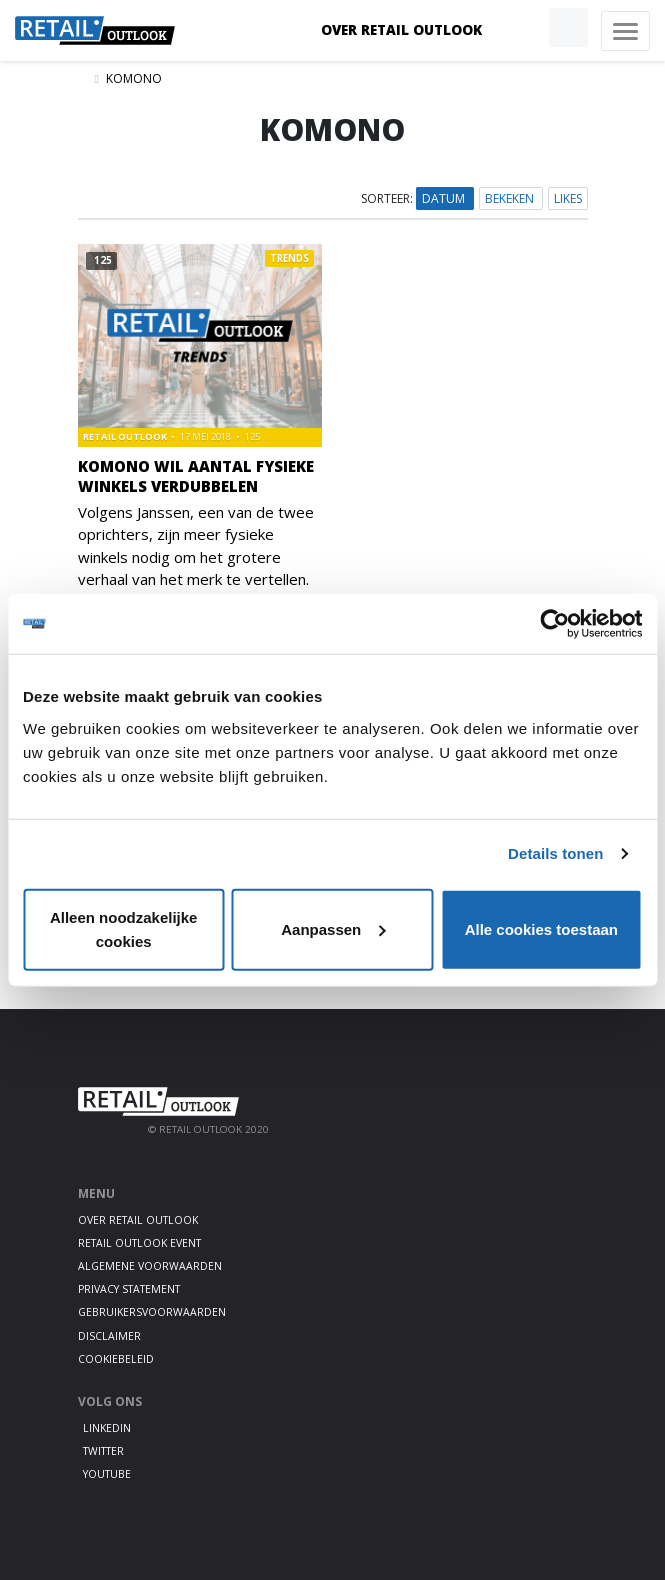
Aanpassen (333, 928)
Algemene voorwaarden (150, 1266)
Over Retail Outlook (401, 30)
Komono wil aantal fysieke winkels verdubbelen (196, 475)
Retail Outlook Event (139, 1243)
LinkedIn (107, 1428)
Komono (134, 78)
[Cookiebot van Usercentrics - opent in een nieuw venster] (554, 624)
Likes (568, 198)
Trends (289, 258)
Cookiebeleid (116, 1359)
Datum (445, 198)
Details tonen (555, 853)
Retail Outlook (126, 436)
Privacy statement (129, 1289)
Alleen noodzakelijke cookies (124, 928)
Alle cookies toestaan (541, 928)
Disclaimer (109, 1336)
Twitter (103, 1451)
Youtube (107, 1474)
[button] (522, 28)
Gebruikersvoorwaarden (152, 1312)
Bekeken (511, 198)
